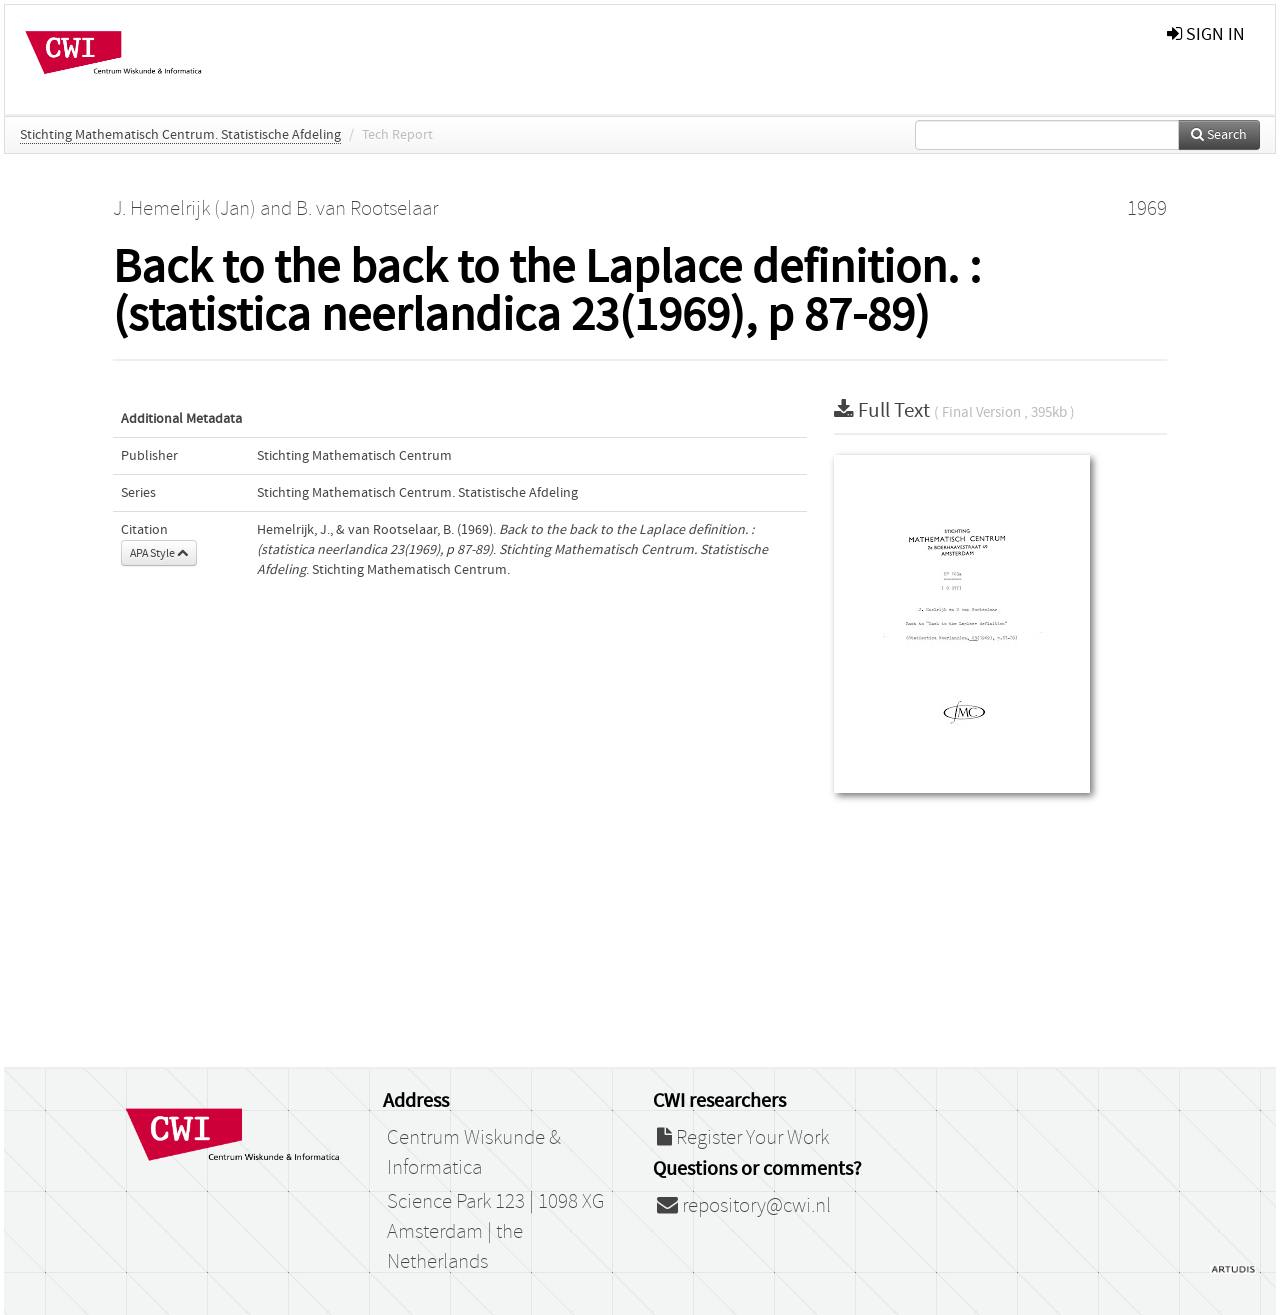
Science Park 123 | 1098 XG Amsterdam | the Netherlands (495, 1232)
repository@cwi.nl (744, 1206)
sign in (1206, 34)
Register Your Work (743, 1138)
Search (1219, 135)
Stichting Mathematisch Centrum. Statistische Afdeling (180, 135)
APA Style (159, 553)
